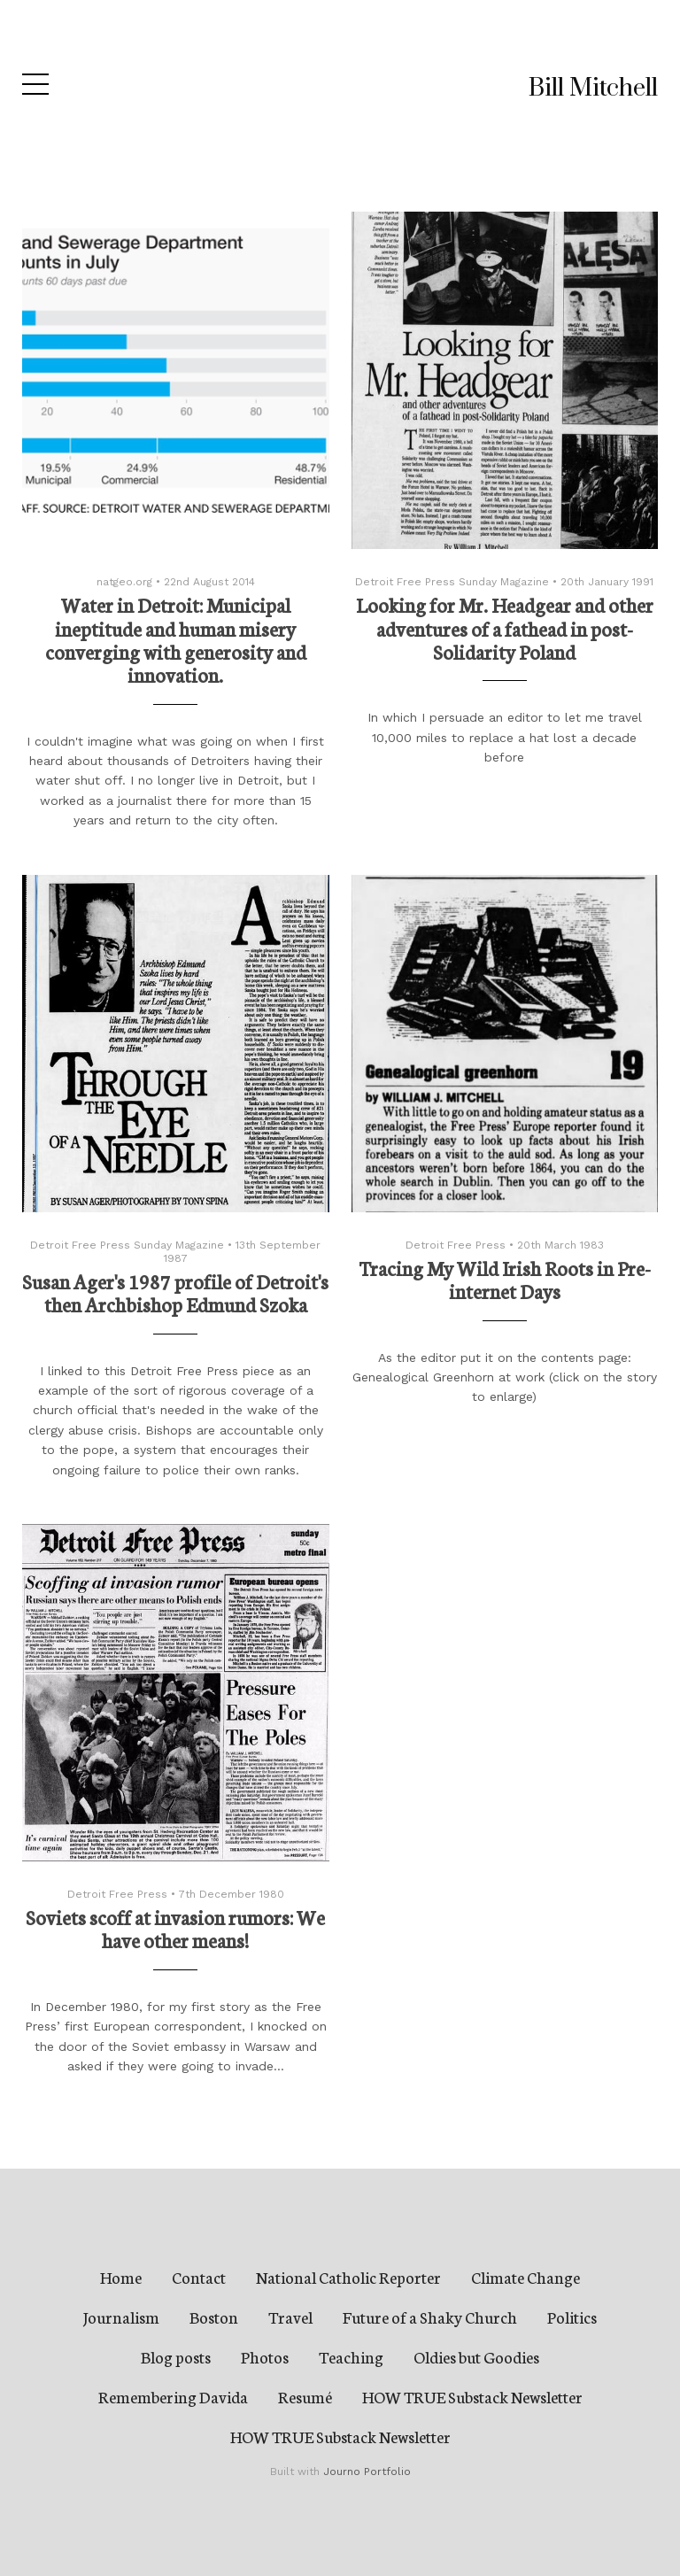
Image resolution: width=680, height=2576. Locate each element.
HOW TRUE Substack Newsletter (472, 2396)
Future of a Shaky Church (430, 2316)
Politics (572, 2316)
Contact (199, 2276)
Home (121, 2276)
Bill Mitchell (593, 88)
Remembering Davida (173, 2396)
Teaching (351, 2356)
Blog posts (176, 2356)
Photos (265, 2356)
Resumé (305, 2396)
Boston (213, 2316)
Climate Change (525, 2276)
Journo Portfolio (367, 2471)
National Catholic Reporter (348, 2276)
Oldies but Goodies (476, 2356)
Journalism (121, 2316)
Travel (290, 2316)
